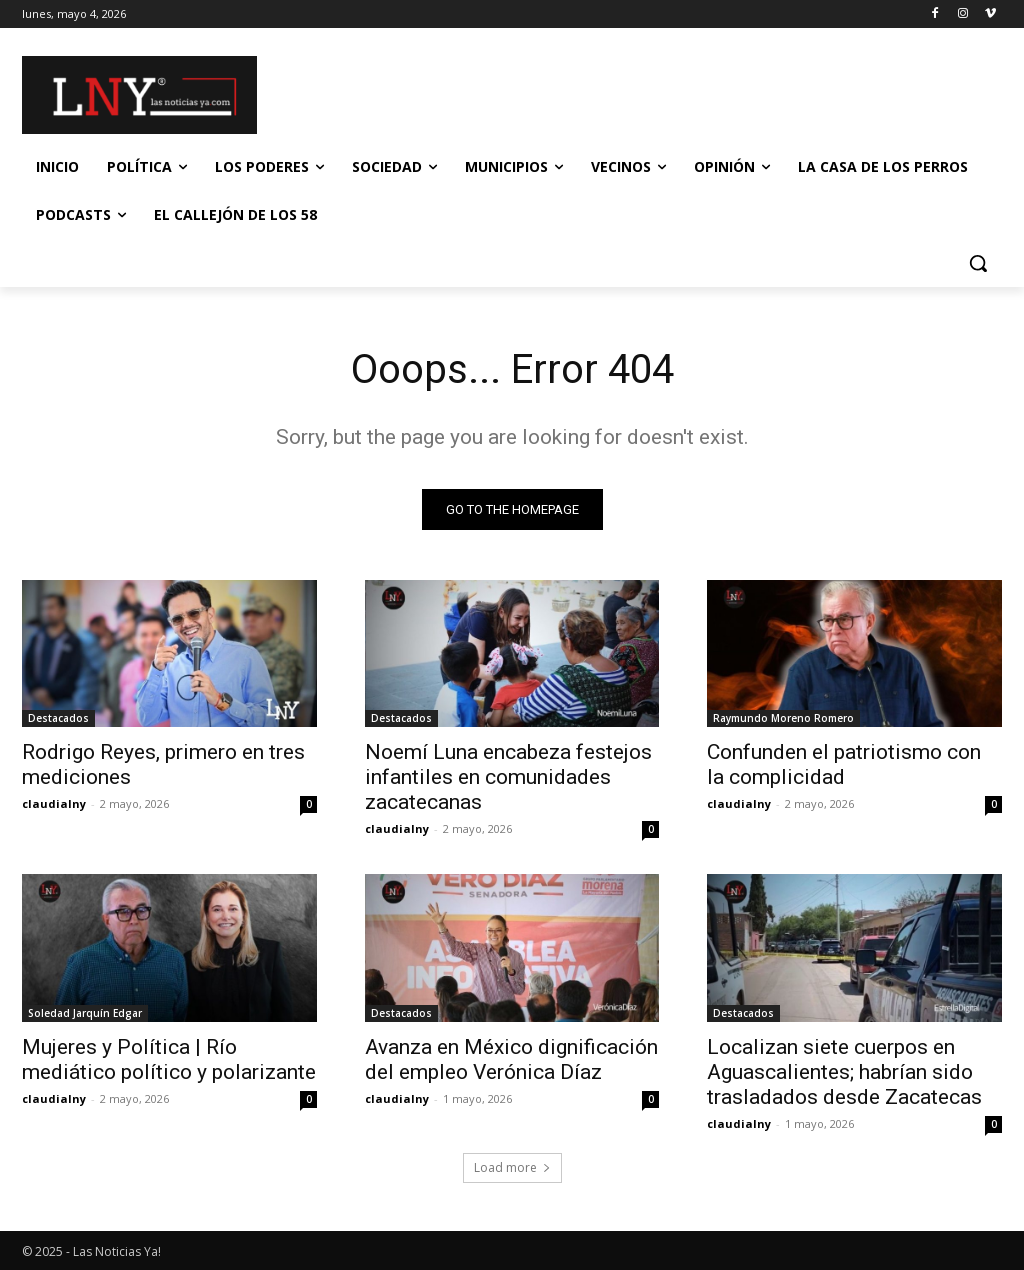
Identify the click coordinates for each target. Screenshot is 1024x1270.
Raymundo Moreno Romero (783, 719)
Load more (512, 1167)
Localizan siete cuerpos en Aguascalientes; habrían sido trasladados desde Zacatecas (844, 1072)
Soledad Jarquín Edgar (85, 1013)
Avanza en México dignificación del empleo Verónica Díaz (511, 1059)
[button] (978, 263)
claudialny (54, 804)
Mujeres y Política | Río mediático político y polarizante (169, 1059)
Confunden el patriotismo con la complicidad (844, 765)
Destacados (58, 719)
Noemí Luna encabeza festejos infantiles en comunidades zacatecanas (508, 778)
